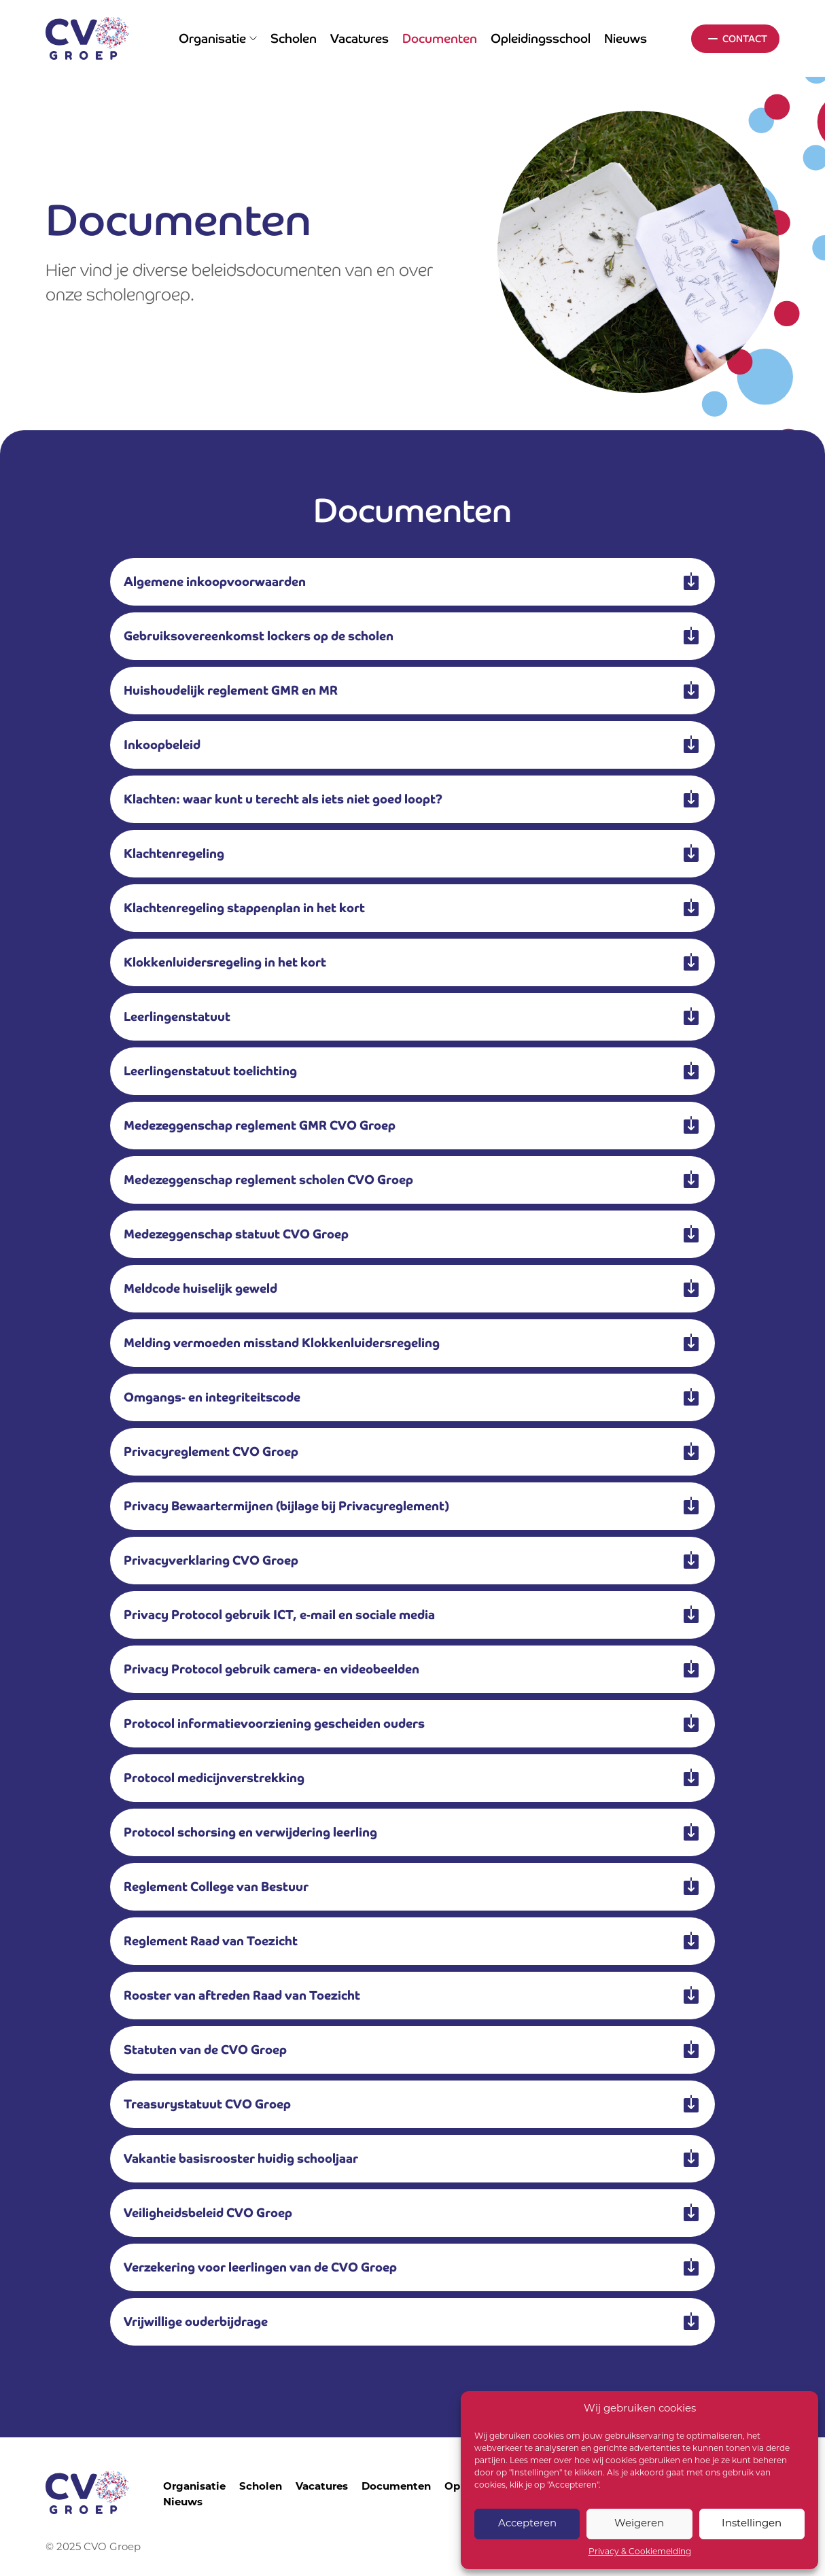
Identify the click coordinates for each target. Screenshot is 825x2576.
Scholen (293, 38)
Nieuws (625, 38)
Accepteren (527, 2524)
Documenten (439, 38)
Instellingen (752, 2524)
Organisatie (218, 38)
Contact (744, 39)
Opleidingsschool (541, 38)
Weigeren (639, 2524)
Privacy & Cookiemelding (640, 2552)
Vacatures (359, 38)
